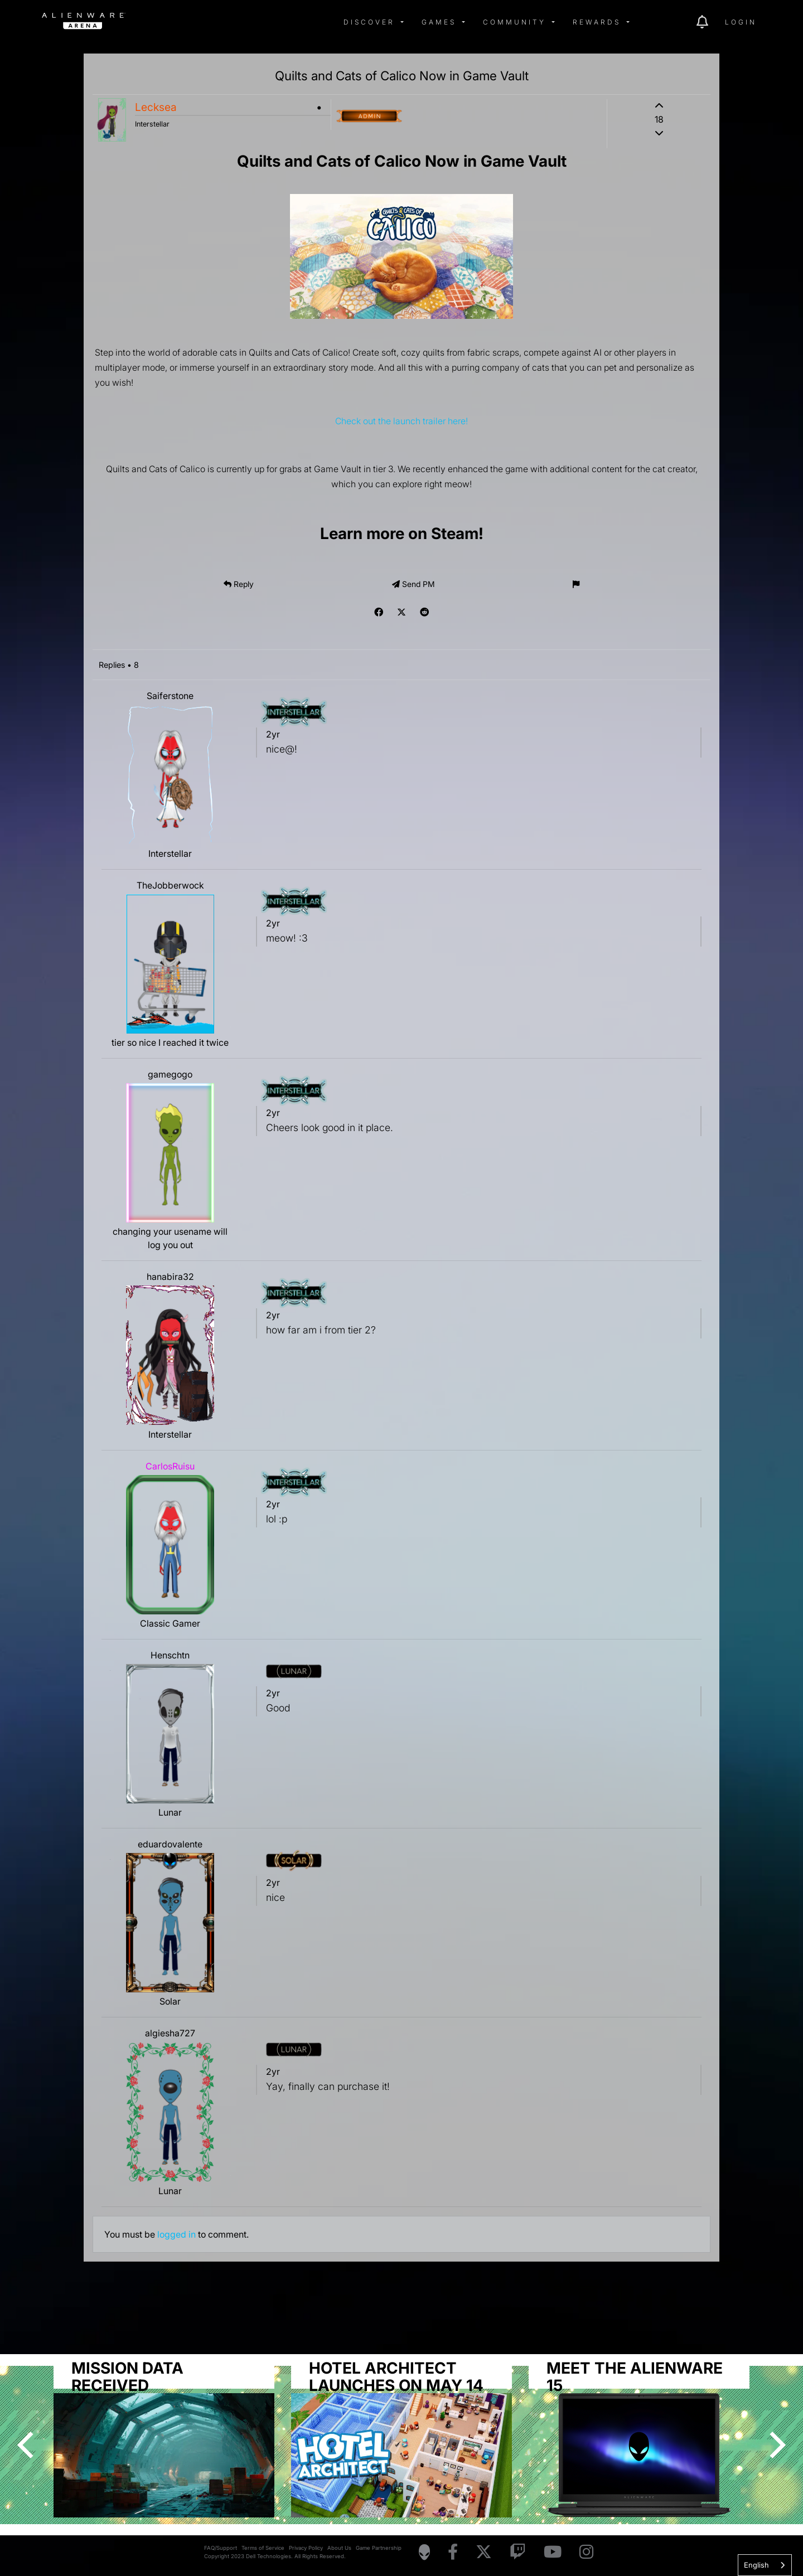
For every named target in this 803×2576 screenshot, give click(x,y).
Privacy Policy (306, 2548)
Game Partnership (379, 2548)
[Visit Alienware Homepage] (424, 2552)
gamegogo (170, 1074)
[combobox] (765, 2565)
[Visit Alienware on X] (484, 2552)
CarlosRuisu (170, 1466)
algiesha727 (170, 2033)
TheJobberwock (170, 885)
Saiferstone (170, 695)
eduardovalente (170, 1844)
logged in (176, 2234)
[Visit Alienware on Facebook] (453, 2552)
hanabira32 (170, 1276)
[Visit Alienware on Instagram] (586, 2552)
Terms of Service (262, 2548)
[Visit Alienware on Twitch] (518, 2552)
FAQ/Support (220, 2548)
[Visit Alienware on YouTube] (552, 2552)
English (756, 2564)
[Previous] (28, 2445)
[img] (220, 22)
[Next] (775, 2445)
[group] (401, 2436)
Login (741, 22)
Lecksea (156, 107)
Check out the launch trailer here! (401, 421)
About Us (339, 2548)
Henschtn (170, 1655)
